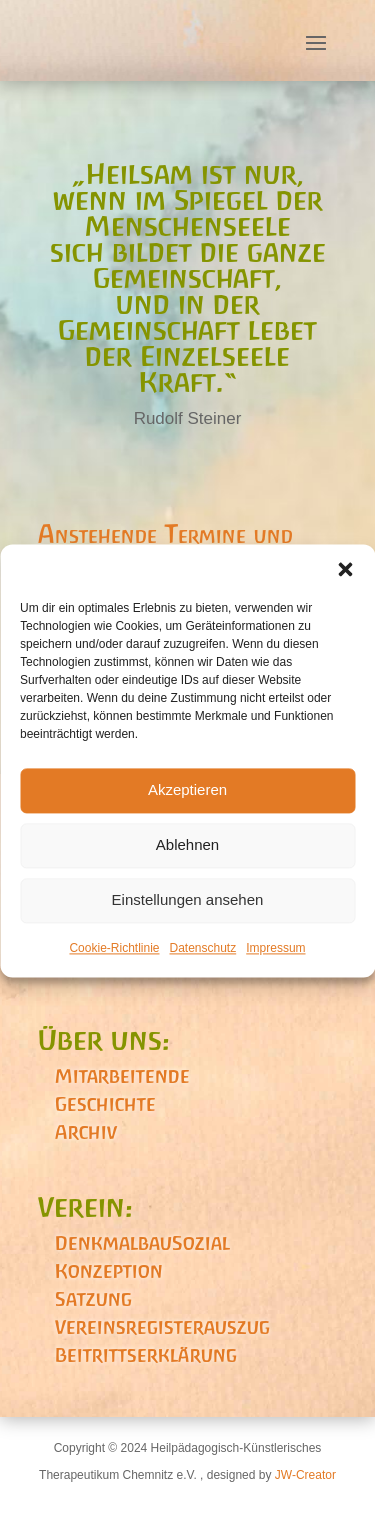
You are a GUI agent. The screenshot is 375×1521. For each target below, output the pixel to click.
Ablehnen (187, 844)
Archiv (86, 1132)
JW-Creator (305, 1475)
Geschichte (105, 1104)
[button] (345, 569)
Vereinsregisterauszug (162, 1327)
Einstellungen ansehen (188, 899)
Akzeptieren (187, 789)
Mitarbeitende (122, 1076)
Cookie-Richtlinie (114, 948)
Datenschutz (203, 948)
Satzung (93, 1299)
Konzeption (109, 1271)
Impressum (275, 948)
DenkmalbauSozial (142, 1243)
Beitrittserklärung (146, 1355)
